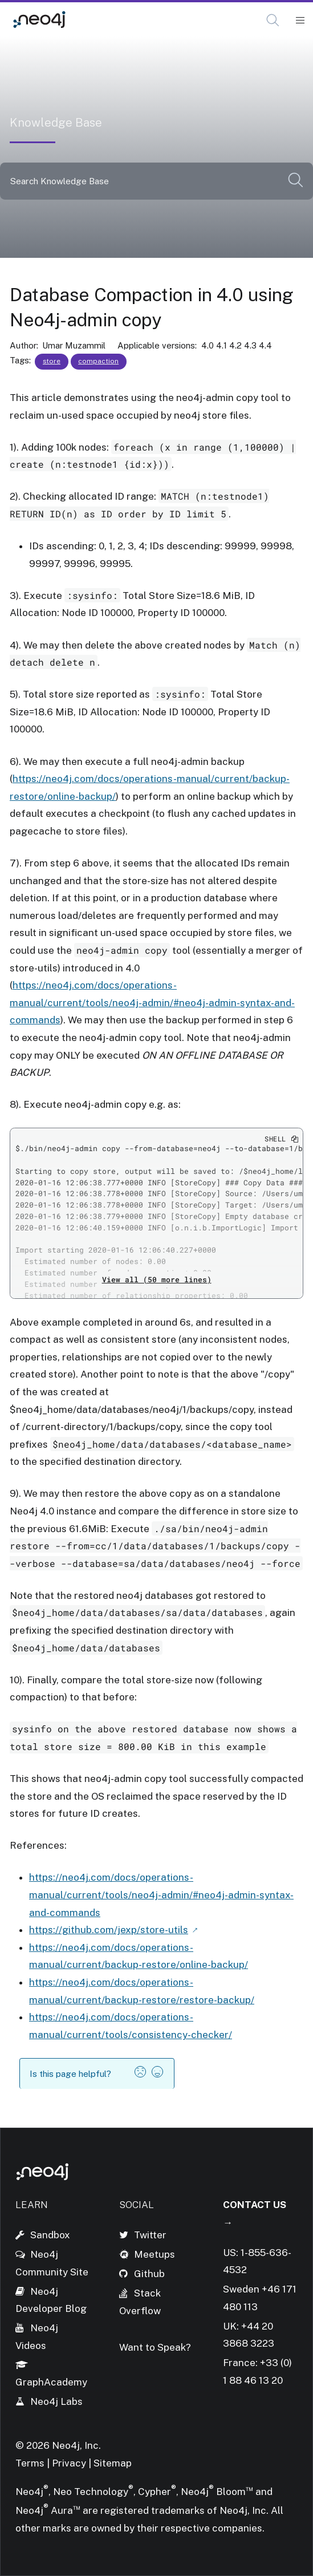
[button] (272, 20)
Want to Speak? (155, 2347)
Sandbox (50, 2235)
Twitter (150, 2235)
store (51, 361)
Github (149, 2273)
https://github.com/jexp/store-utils (108, 1929)
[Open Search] (273, 20)
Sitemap (113, 2463)
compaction (98, 361)
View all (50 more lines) (157, 1279)
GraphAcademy (51, 2382)
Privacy (70, 2463)
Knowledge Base (118, 20)
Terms (29, 2463)
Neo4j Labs (56, 2401)
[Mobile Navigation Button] (299, 20)
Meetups (154, 2254)
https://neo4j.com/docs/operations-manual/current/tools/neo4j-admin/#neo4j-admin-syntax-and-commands (152, 1002)
